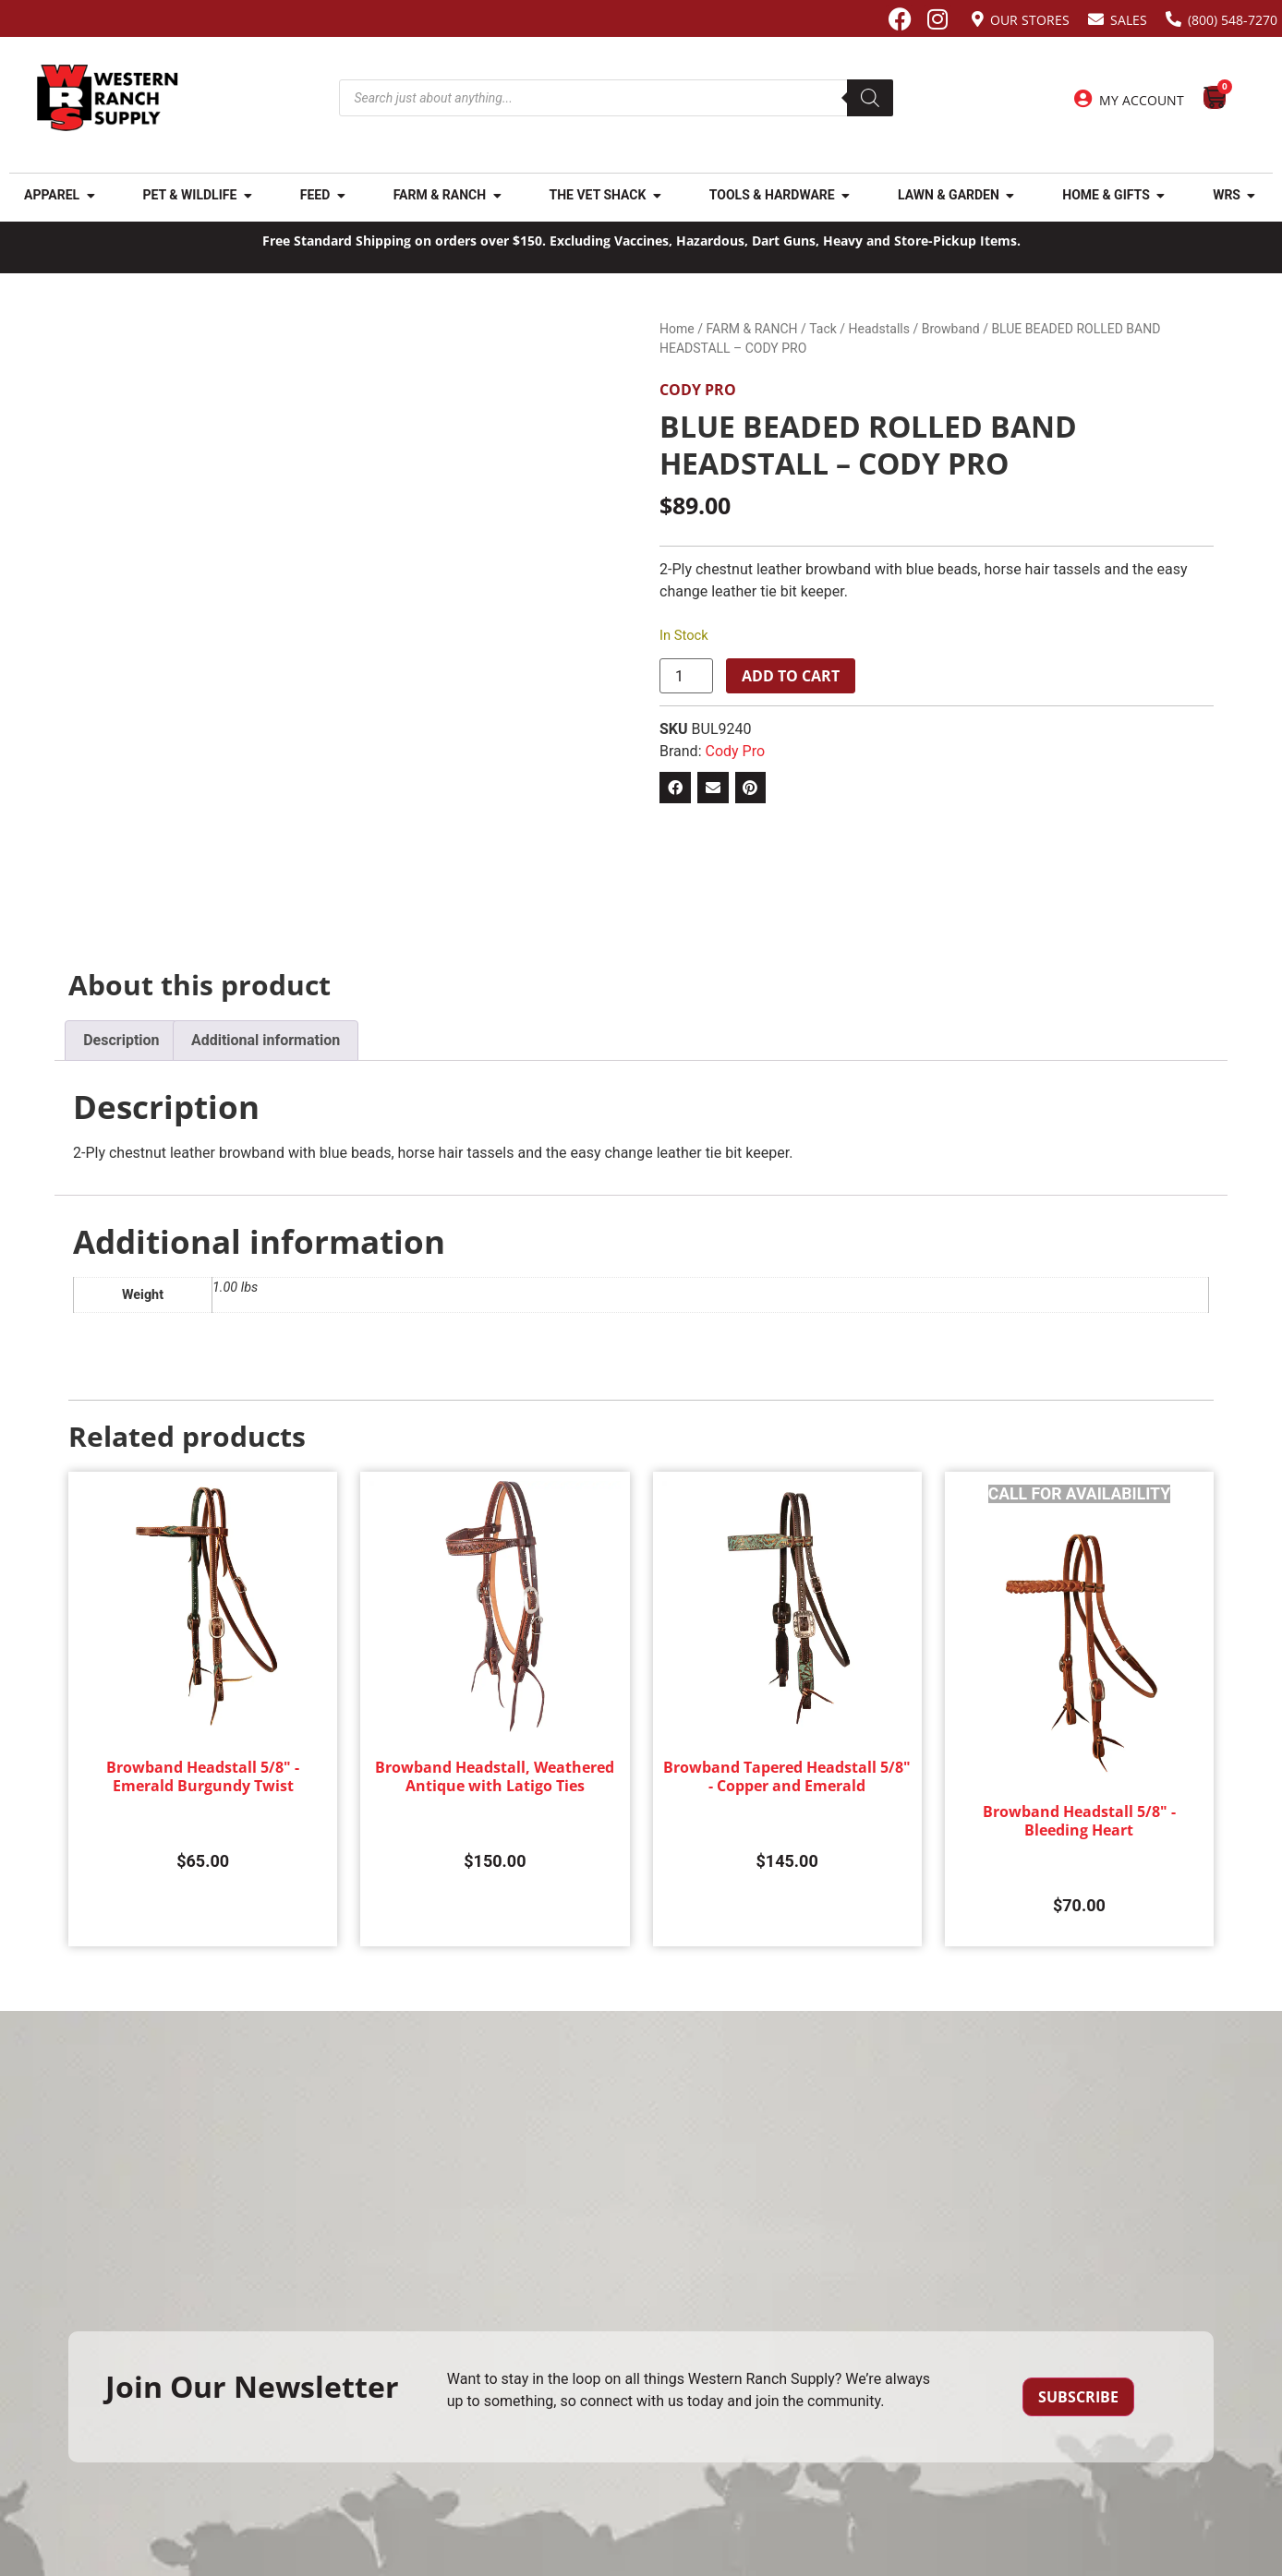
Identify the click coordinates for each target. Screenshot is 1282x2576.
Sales (1128, 20)
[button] (675, 787)
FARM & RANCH (751, 328)
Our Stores (1030, 20)
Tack (823, 328)
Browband (951, 328)
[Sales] (1096, 19)
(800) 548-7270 (1232, 20)
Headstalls (879, 328)
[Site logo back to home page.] (107, 98)
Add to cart (791, 676)
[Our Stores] (978, 19)
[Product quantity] (686, 675)
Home (677, 328)
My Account (1141, 100)
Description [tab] (121, 1040)
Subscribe (1078, 2397)
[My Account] (1083, 99)
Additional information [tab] (265, 1040)
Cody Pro (697, 389)
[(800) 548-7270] (1173, 19)
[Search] (870, 97)
